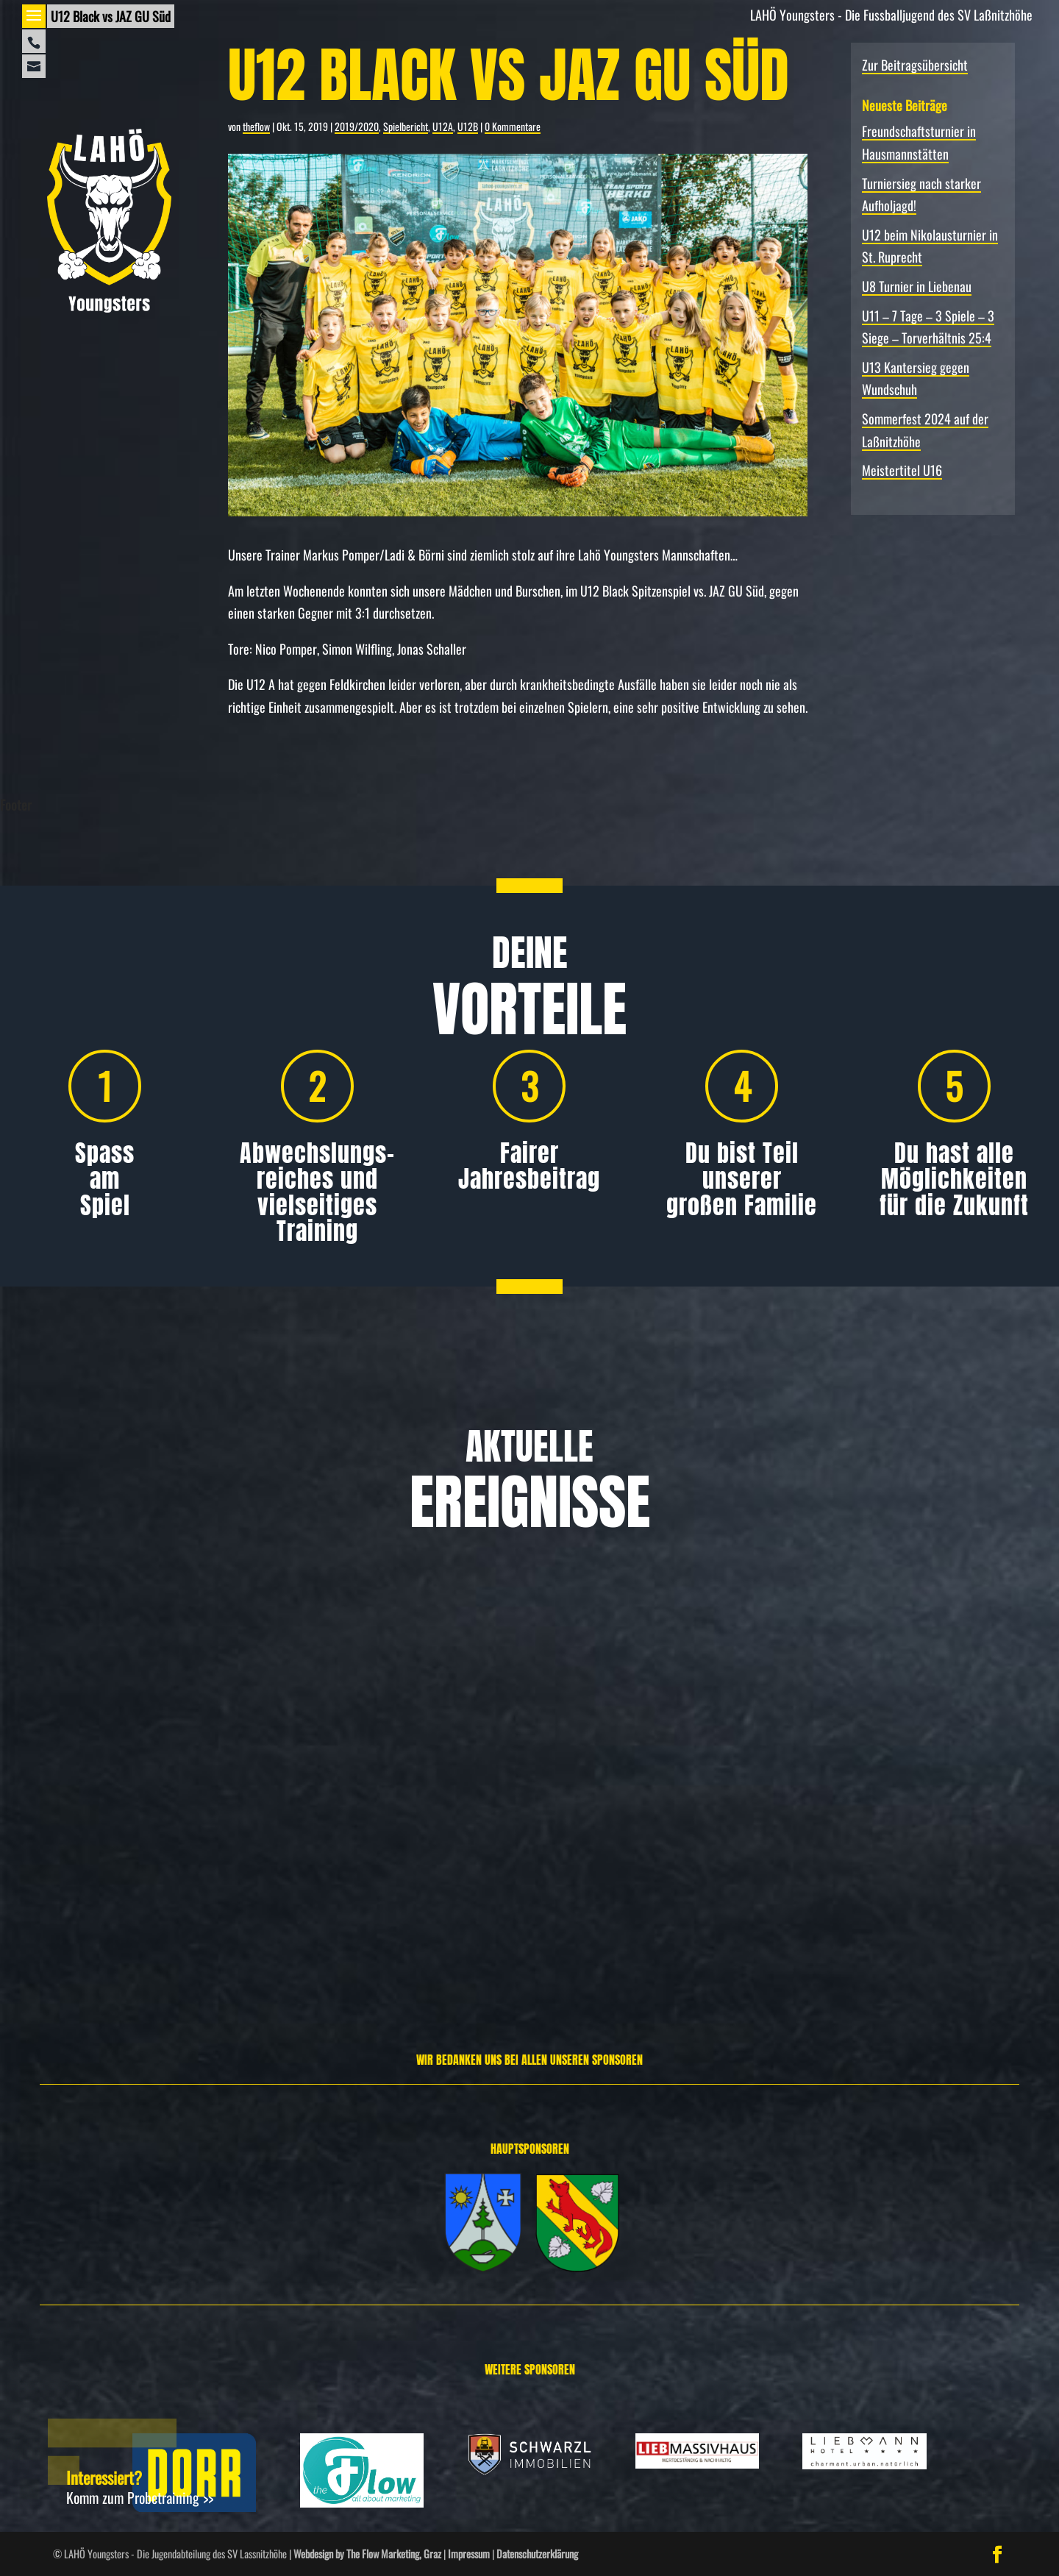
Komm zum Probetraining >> (139, 2497)
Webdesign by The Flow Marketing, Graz (367, 2553)
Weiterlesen (58, 1950)
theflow (256, 126)
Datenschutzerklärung (537, 2553)
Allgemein (92, 1853)
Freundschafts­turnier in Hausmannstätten (151, 1807)
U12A (442, 126)
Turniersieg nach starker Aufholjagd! (514, 1807)
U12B (467, 126)
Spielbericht (405, 126)
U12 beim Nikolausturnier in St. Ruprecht (886, 1807)
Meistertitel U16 (902, 470)
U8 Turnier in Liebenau (916, 286)
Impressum (469, 2553)
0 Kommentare (513, 126)
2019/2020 (357, 126)
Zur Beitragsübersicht (915, 64)
